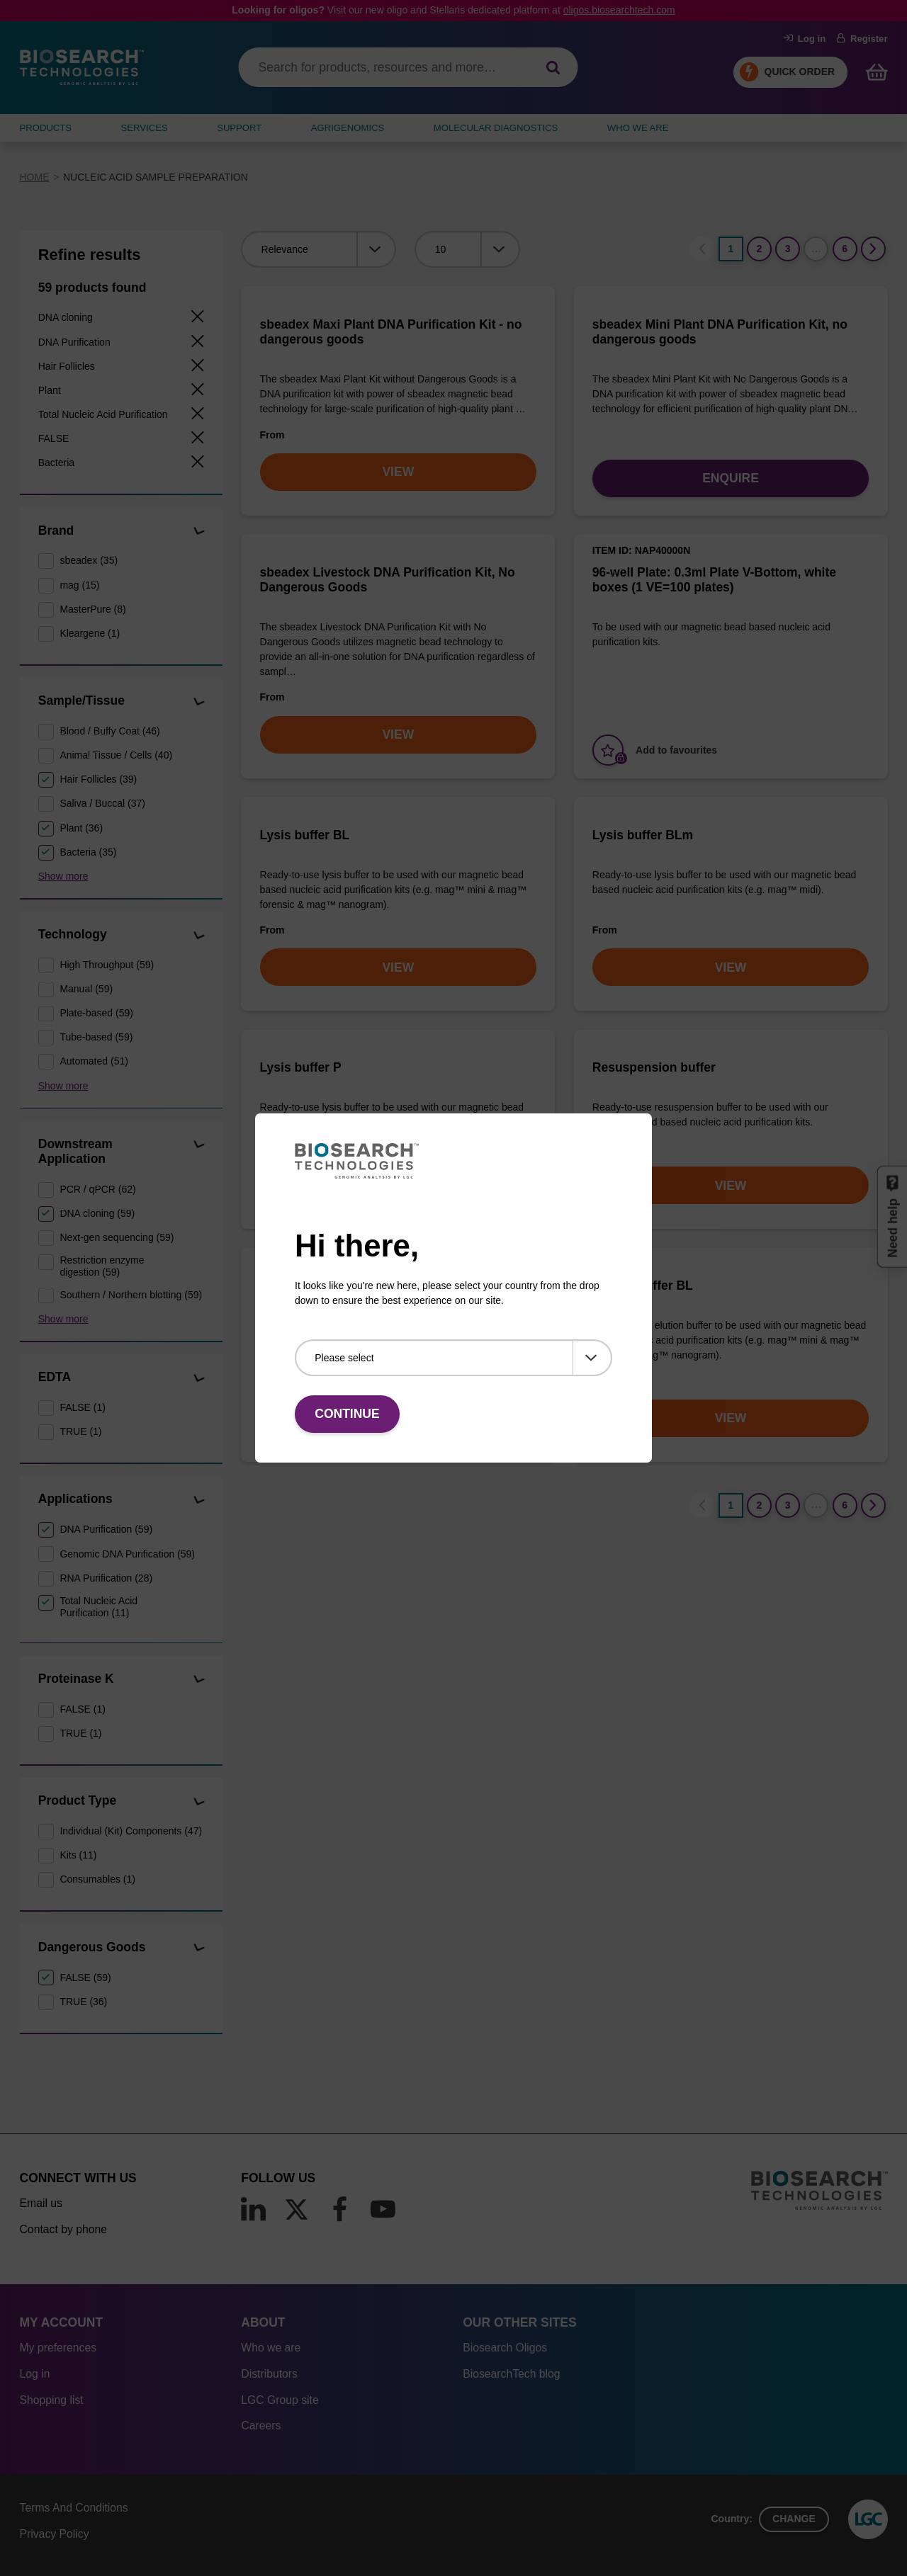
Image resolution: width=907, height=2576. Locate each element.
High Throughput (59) (107, 964)
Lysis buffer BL (305, 835)
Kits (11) (78, 1855)
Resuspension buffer (654, 1067)
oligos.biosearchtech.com (619, 10)
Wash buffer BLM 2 (316, 1285)
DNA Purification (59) (106, 1529)
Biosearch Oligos (505, 2348)
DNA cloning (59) (97, 1213)
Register (862, 38)
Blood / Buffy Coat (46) (109, 731)
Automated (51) (94, 1061)
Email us (41, 2203)
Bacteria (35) (88, 852)
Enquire (730, 478)
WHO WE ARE (638, 128)
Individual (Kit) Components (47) (131, 1831)
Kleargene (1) (90, 633)
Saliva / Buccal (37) (102, 803)
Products (46, 128)
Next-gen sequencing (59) (117, 1237)
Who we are (270, 2348)
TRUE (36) (83, 2001)
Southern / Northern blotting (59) (131, 1294)
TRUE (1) (80, 1431)
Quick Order (800, 71)
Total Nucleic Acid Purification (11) (98, 1606)
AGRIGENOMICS (347, 128)
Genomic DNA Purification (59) (127, 1554)
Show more (63, 876)
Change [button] (794, 2518)
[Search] (553, 67)
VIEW (398, 472)
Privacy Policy (54, 2534)
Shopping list (52, 2400)
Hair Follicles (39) (98, 779)
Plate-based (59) (96, 1013)
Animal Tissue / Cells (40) (116, 755)
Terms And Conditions (74, 2508)
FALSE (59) (85, 1977)
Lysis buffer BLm (642, 835)
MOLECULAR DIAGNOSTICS (496, 128)
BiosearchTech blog (511, 2374)
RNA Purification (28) (106, 1578)
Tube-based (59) (96, 1037)
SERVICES (144, 128)
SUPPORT (239, 128)
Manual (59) (86, 988)
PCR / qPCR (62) (97, 1189)
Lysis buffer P (301, 1067)
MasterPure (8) (92, 609)
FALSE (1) (83, 1407)
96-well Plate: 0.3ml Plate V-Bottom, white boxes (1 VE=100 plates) (714, 579)
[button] (199, 531)
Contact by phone (63, 2229)
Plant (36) (81, 828)
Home (35, 177)
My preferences (58, 2348)
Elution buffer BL (642, 1285)
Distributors (269, 2374)
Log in (805, 38)
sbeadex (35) (89, 560)
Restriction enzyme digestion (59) (102, 1266)
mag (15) (79, 585)
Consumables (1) (97, 1879)
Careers (261, 2425)
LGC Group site (279, 2400)
